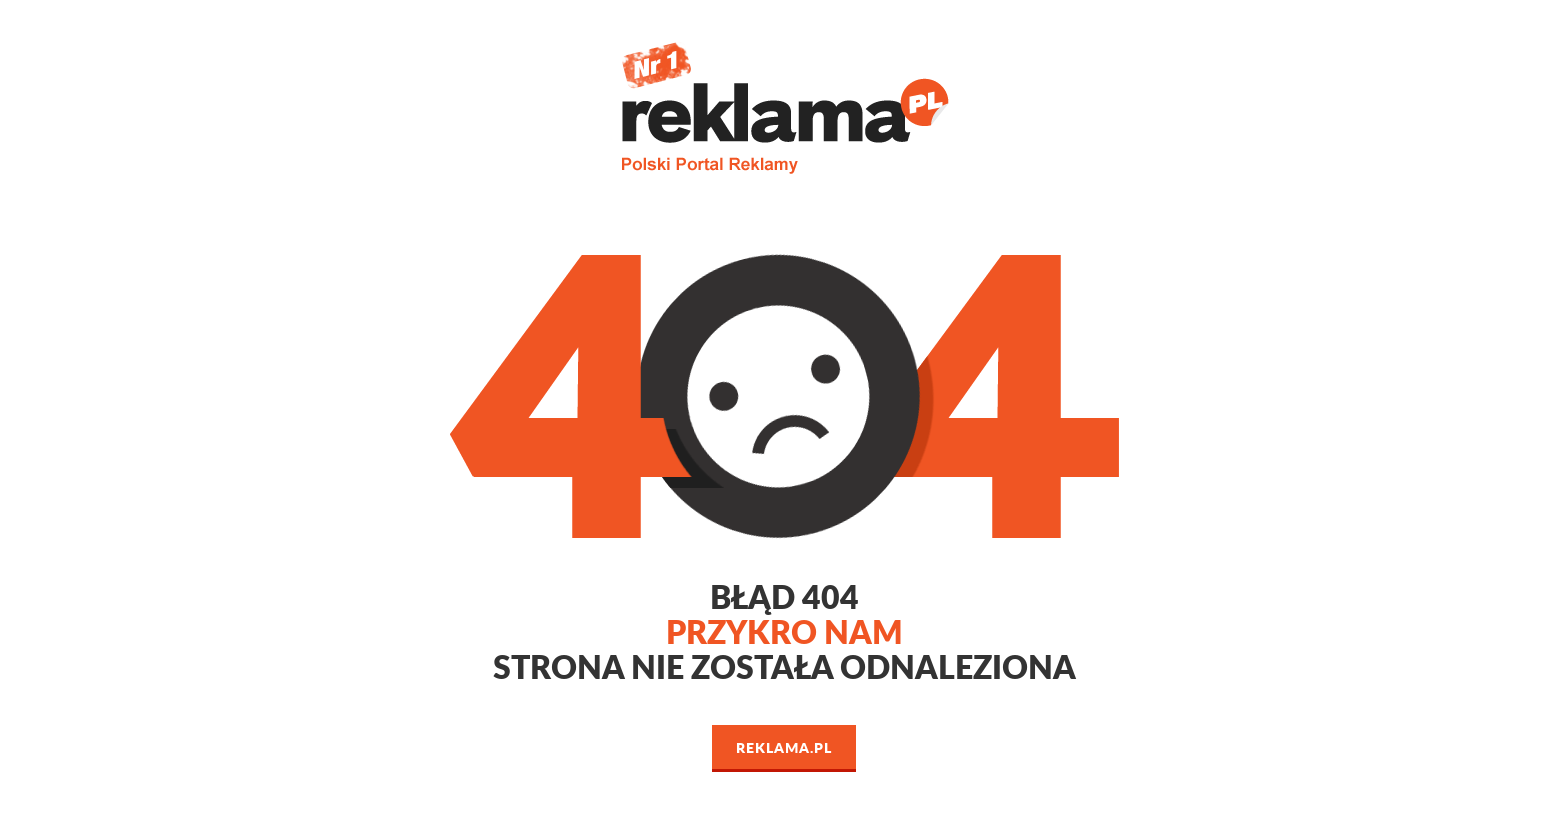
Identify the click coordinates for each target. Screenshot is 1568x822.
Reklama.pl (784, 747)
